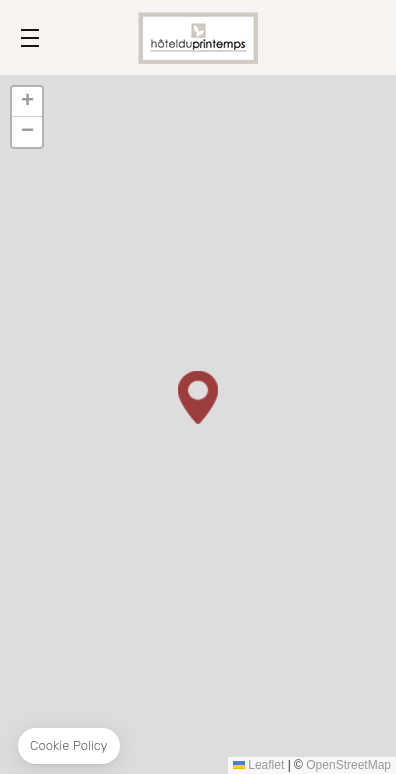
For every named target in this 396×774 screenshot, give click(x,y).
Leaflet (258, 765)
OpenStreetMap (348, 765)
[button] (198, 397)
